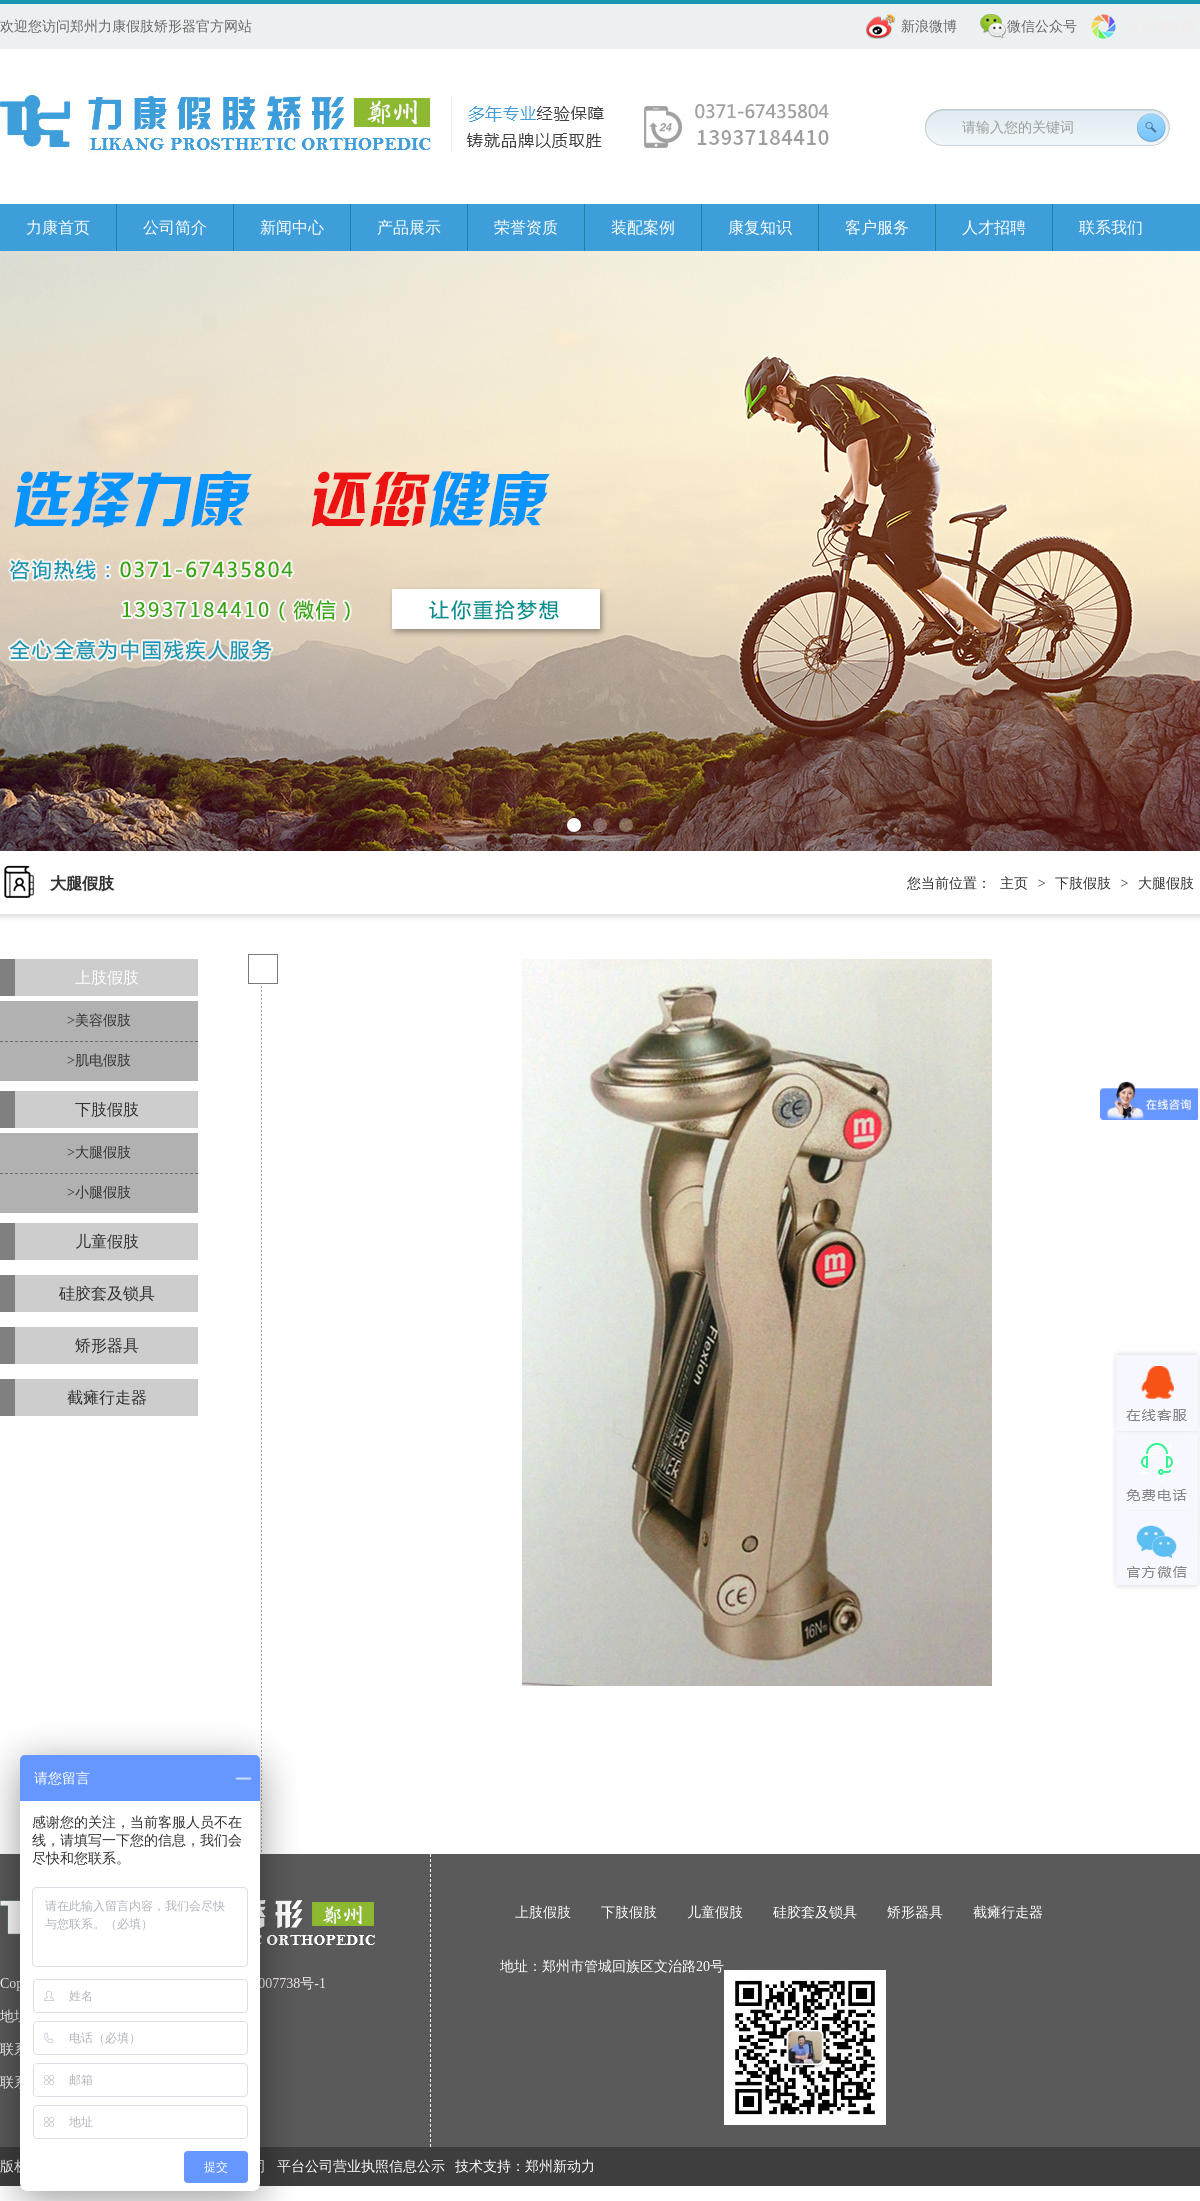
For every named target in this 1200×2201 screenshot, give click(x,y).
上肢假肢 (107, 977)
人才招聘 (994, 227)
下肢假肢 (1083, 883)
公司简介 (175, 227)
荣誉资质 (526, 227)
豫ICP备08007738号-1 (260, 1983)
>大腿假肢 (99, 1152)
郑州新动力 (560, 2166)
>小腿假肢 (99, 1192)
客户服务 (877, 227)
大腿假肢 (1166, 883)
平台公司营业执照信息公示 (361, 2166)
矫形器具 (107, 1345)
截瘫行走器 (107, 1397)
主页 (1014, 883)
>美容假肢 (99, 1020)
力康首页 (58, 227)
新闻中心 (292, 227)
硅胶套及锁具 (107, 1293)
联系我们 (1111, 227)
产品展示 (409, 227)
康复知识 (760, 227)
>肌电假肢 (99, 1060)
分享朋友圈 (1161, 26)
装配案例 (643, 227)
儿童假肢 (107, 1241)
